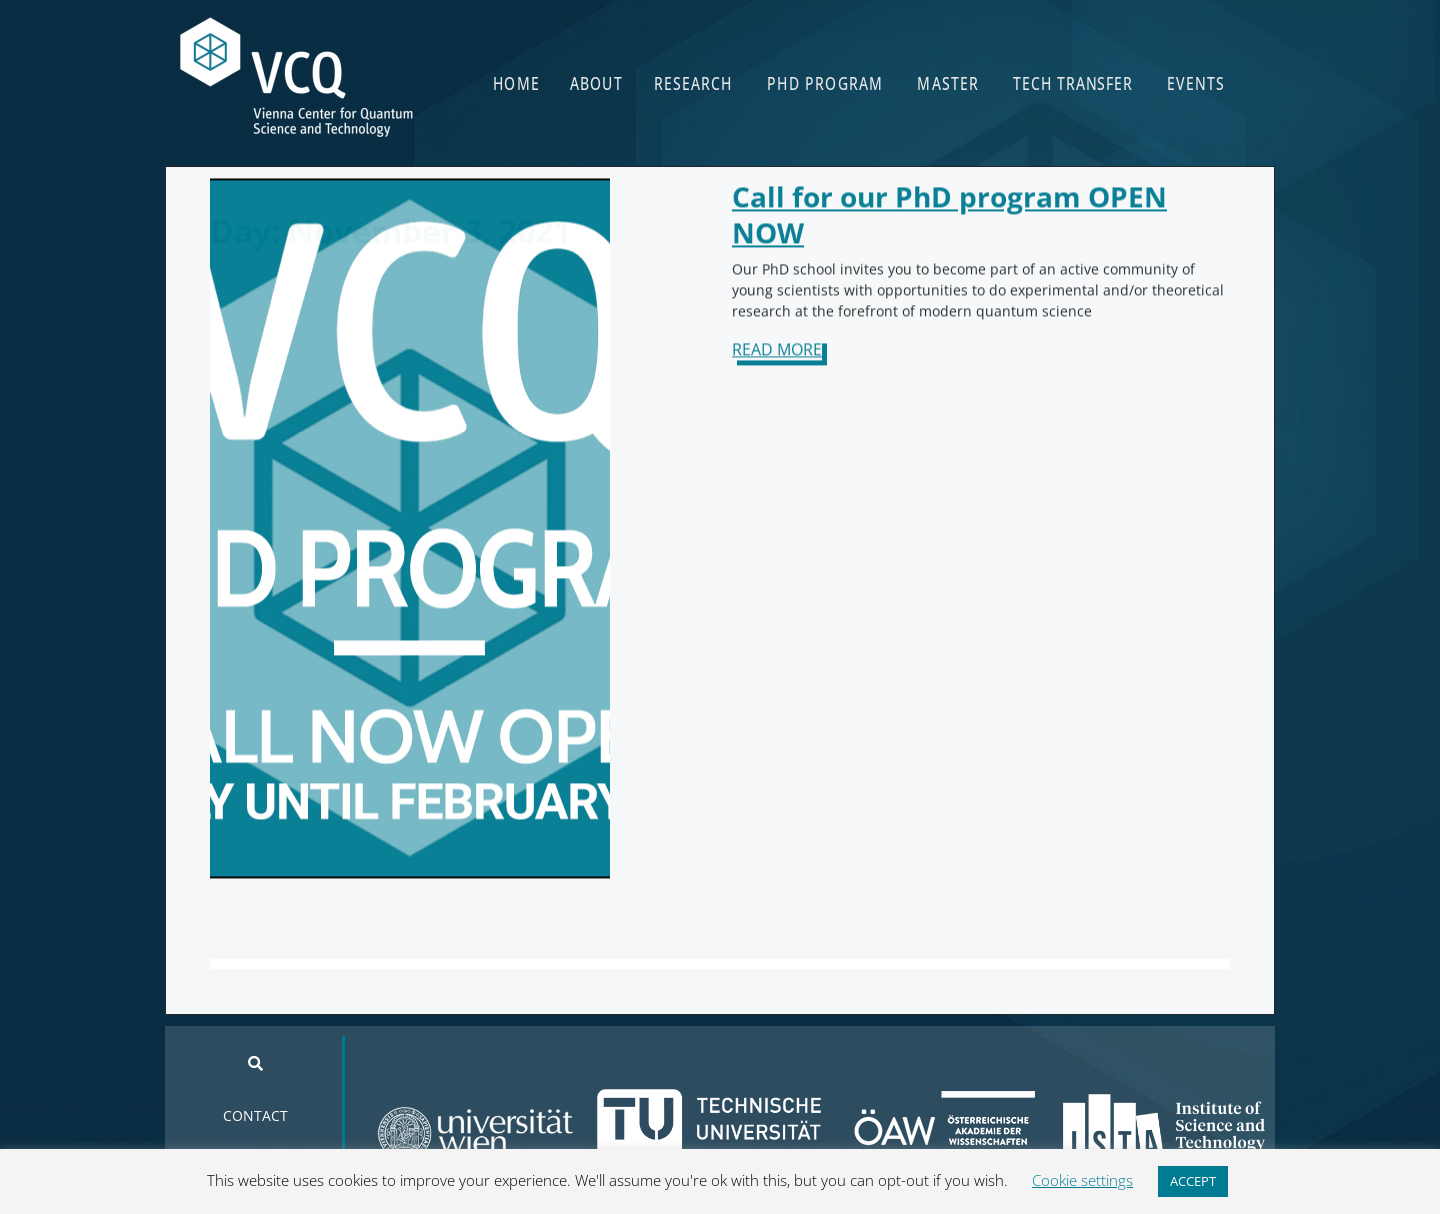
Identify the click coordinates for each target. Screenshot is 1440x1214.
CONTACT (255, 1115)
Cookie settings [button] (1082, 1180)
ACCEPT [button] (1193, 1181)
